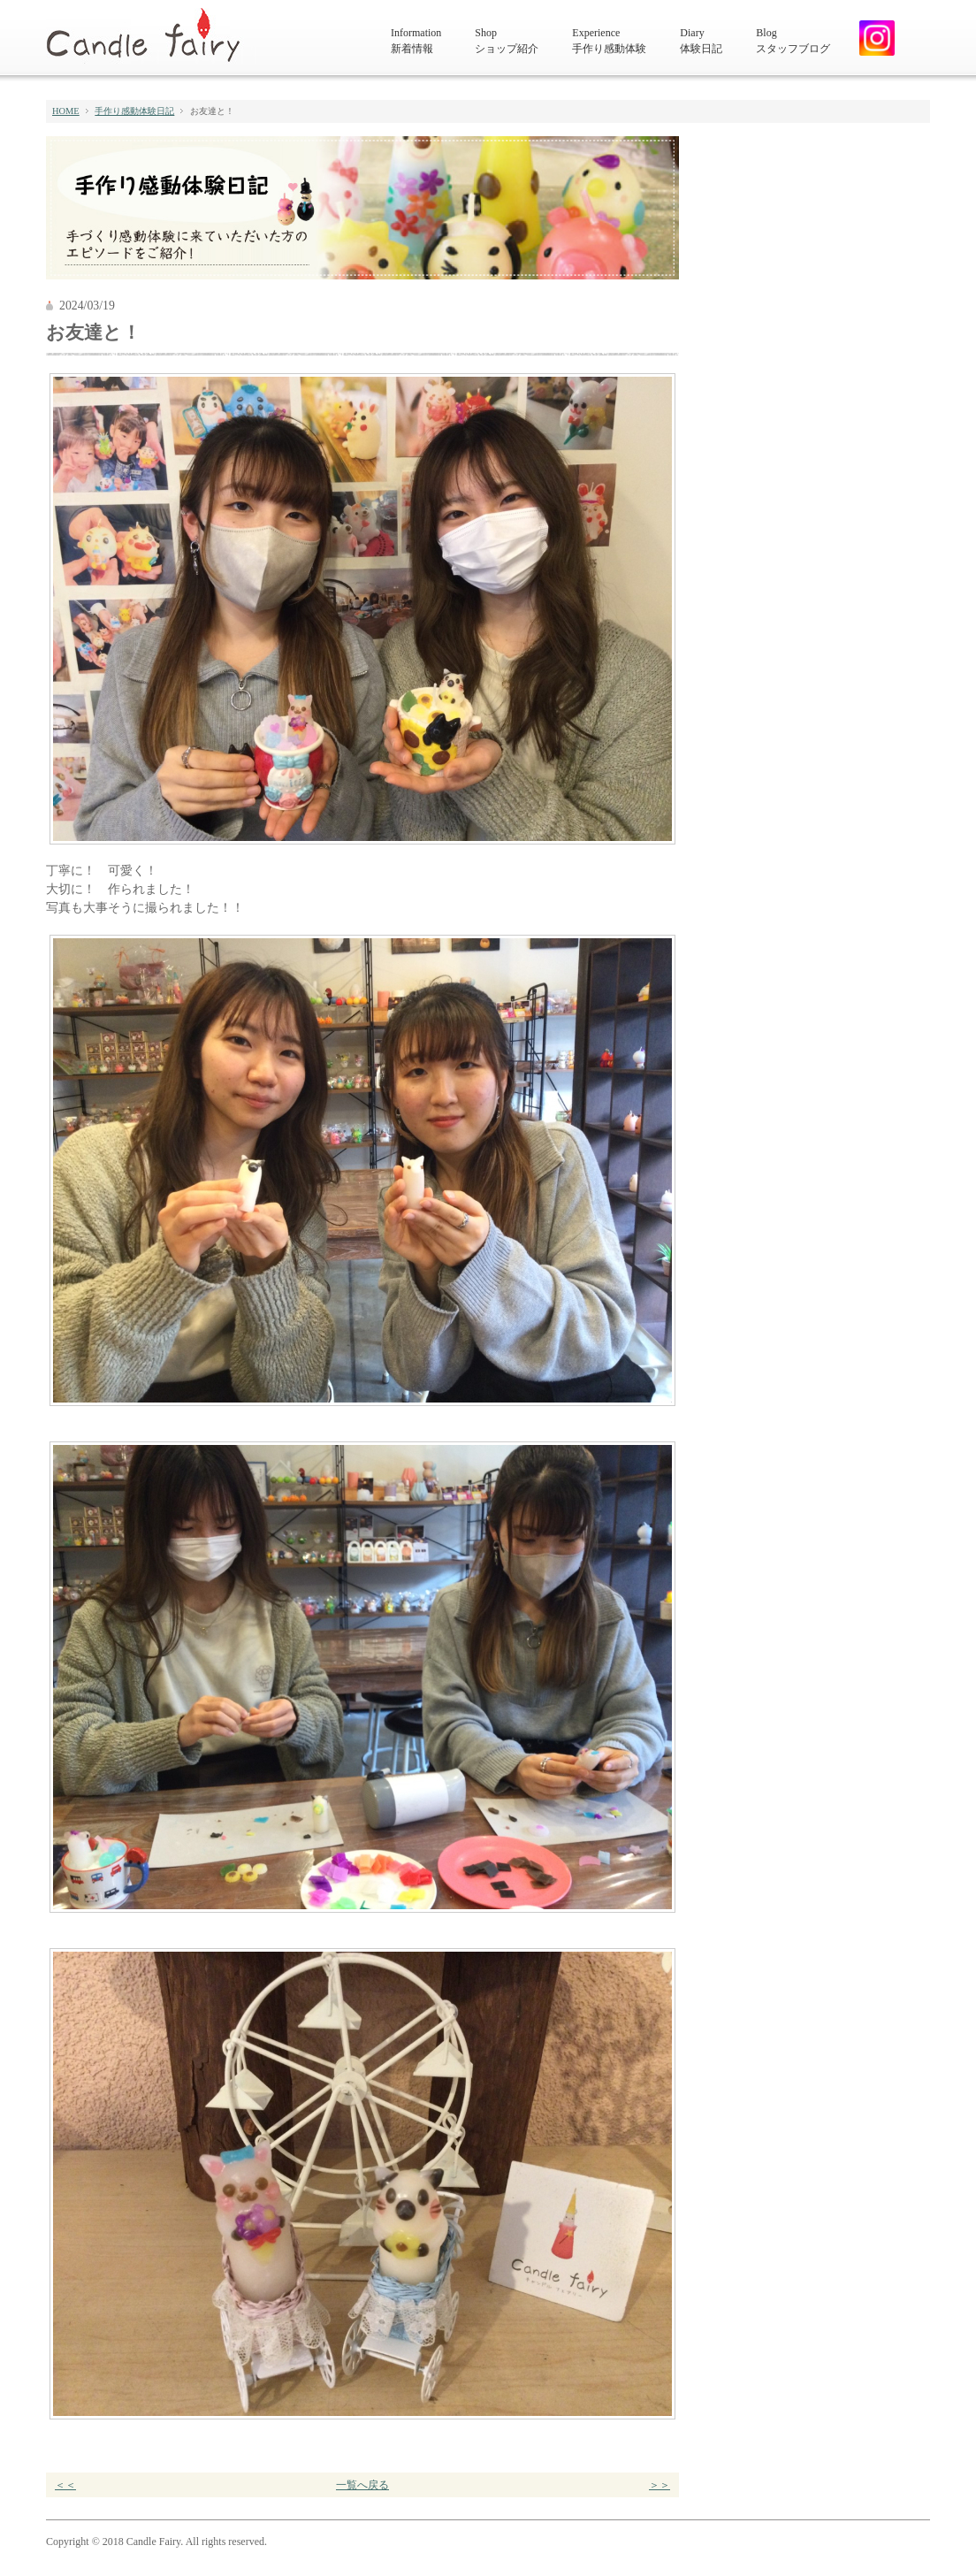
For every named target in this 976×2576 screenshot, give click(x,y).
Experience (609, 42)
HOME (66, 111)
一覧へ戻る (362, 2485)
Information (416, 42)
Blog (793, 42)
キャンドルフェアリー (151, 36)
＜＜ (65, 2485)
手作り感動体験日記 (134, 111)
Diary (701, 42)
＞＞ (659, 2485)
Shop (506, 42)
